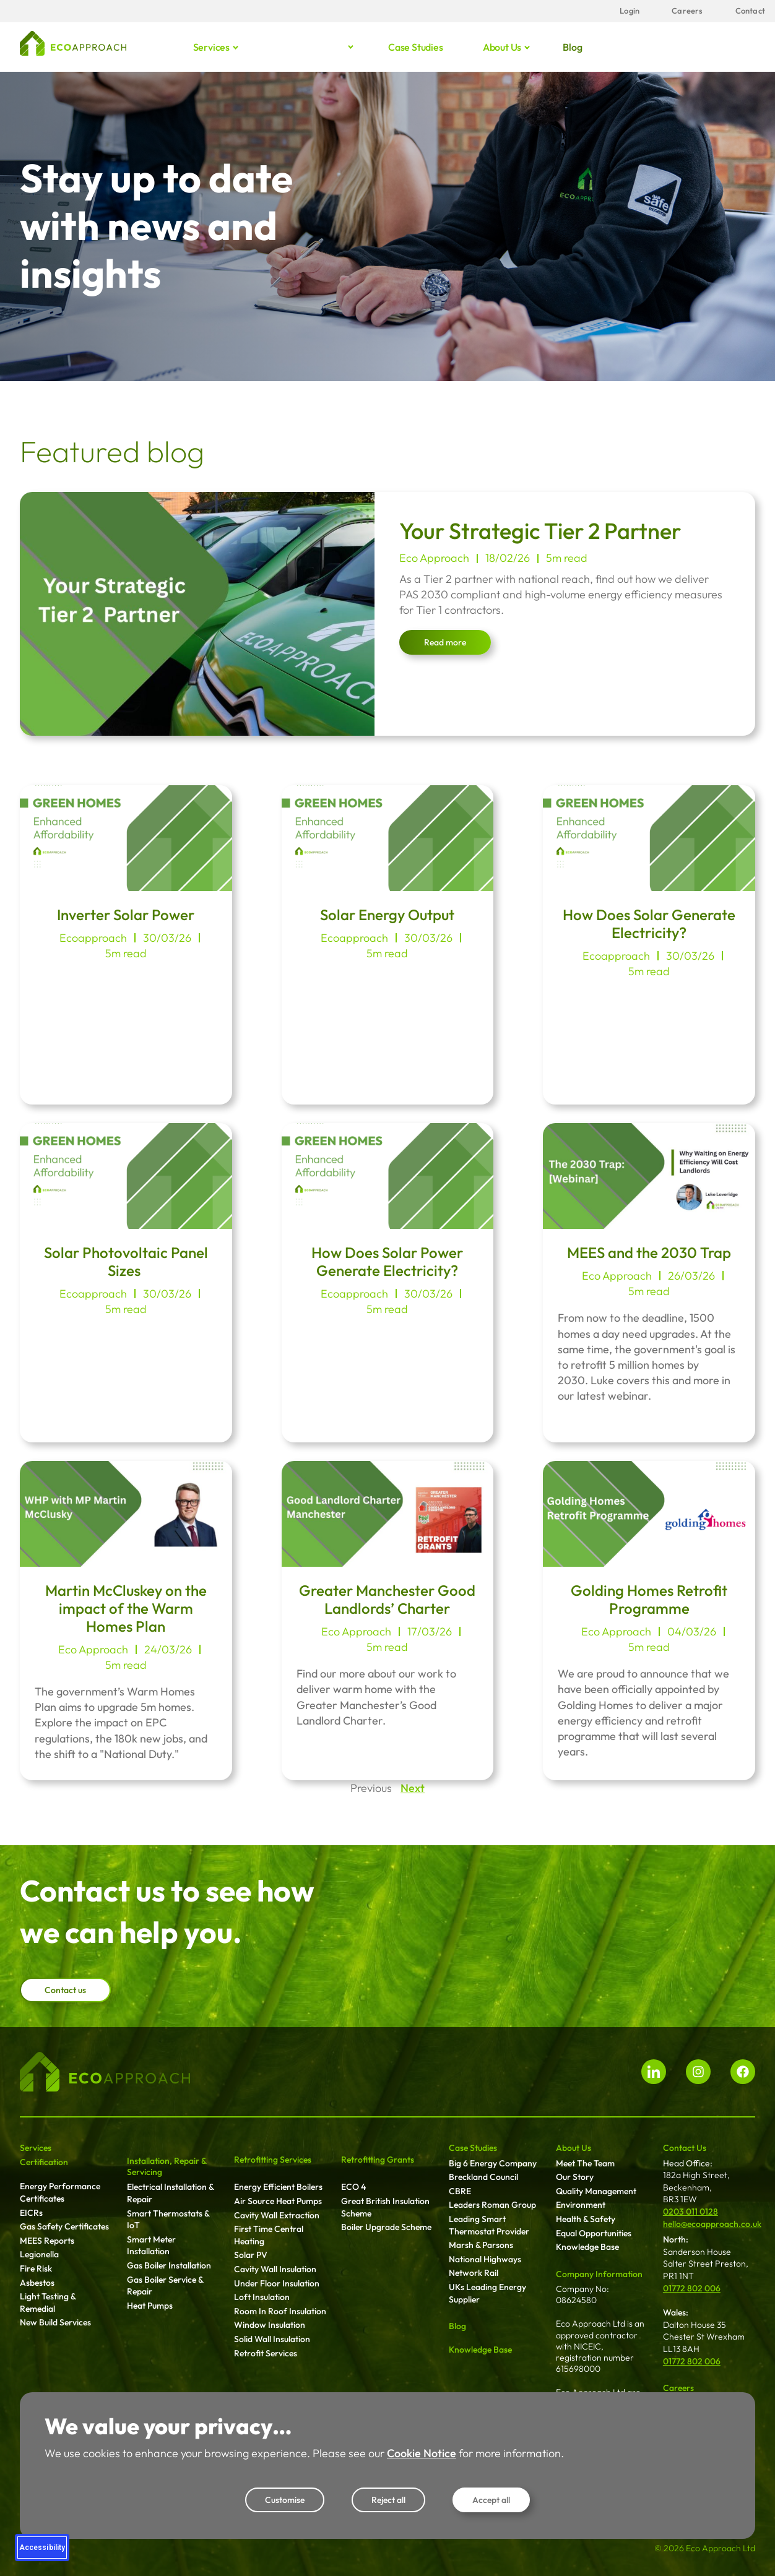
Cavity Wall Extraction (276, 2215)
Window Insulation (269, 2324)
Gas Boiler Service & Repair (165, 2286)
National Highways (485, 2259)
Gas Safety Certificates (64, 2226)
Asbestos (37, 2282)
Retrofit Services (265, 2353)
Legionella (39, 2254)
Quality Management (596, 2191)
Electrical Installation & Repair (170, 2193)
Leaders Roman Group (492, 2204)
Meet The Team (585, 2163)
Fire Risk (36, 2268)
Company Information (599, 2274)
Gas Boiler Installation (169, 2265)
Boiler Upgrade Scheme (386, 2227)
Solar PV (250, 2254)
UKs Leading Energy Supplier (487, 2293)
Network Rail (473, 2272)
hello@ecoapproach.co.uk (712, 2223)
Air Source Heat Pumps (278, 2201)
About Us (573, 2147)
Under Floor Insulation (276, 2283)
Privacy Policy (689, 2459)
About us (503, 47)
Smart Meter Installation (151, 2245)
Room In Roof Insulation (280, 2311)
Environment (580, 2204)
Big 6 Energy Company (493, 2163)
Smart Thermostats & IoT (168, 2219)
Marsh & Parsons (481, 2245)
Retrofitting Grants (377, 2159)
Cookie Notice (689, 2472)
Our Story (575, 2176)
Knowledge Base (480, 2349)
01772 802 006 (692, 2288)
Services (212, 47)
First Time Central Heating (268, 2235)
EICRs (31, 2212)
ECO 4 (353, 2186)
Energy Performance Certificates (60, 2192)
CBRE (460, 2191)
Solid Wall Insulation (272, 2339)
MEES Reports (47, 2240)
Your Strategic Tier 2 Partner (540, 531)
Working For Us (693, 2402)
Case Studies (473, 2147)
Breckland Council (483, 2176)
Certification (44, 2162)
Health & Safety (585, 2219)
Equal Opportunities (593, 2233)
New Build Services (55, 2322)
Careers (678, 2387)
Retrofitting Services (272, 2159)
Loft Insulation (262, 2296)
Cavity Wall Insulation (275, 2269)
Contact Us (684, 2147)
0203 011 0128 (690, 2211)
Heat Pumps (150, 2305)
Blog (572, 47)
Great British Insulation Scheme (385, 2207)
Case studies (415, 47)
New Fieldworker (588, 2496)
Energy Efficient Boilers (278, 2186)
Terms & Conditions (700, 2444)
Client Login (579, 2465)
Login (567, 2451)
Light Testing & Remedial (48, 2302)
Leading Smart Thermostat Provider (489, 2225)
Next (412, 1788)
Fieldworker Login (590, 2480)
